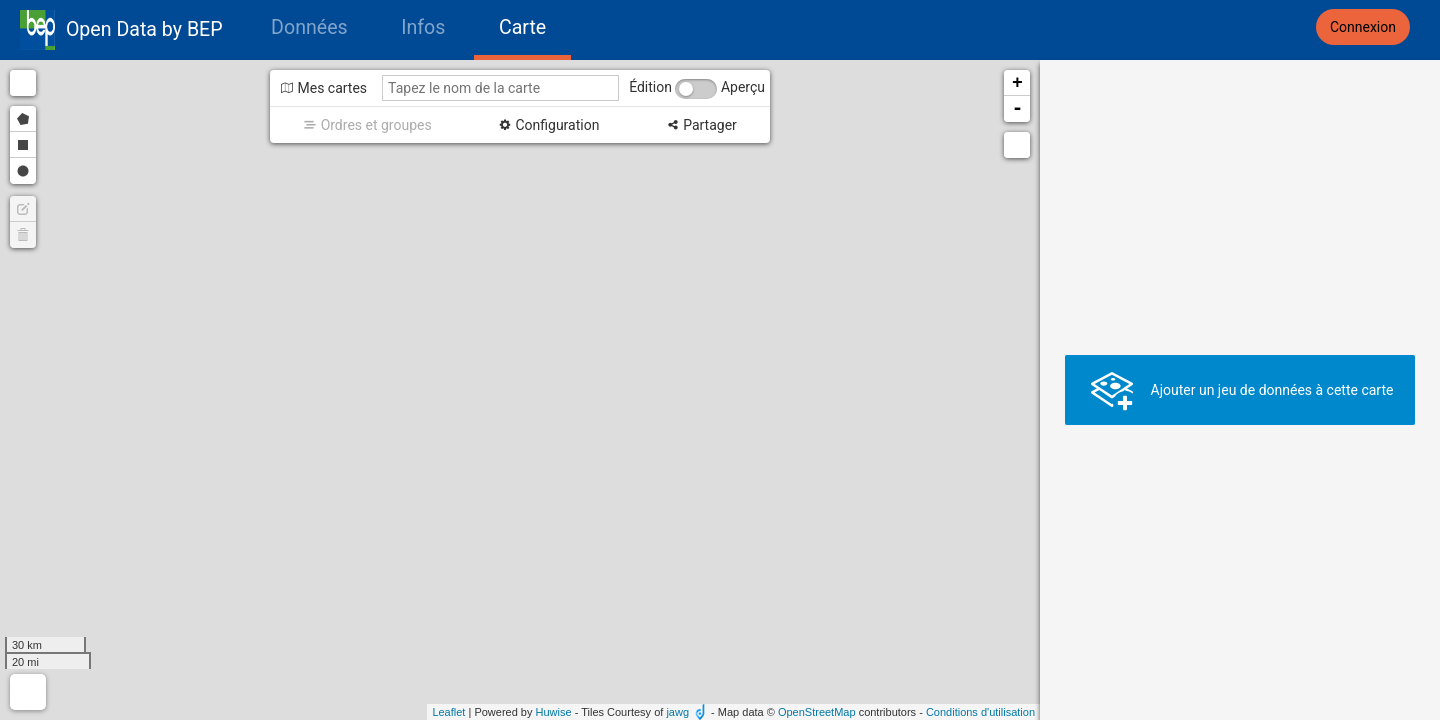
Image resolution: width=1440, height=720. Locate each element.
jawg (677, 712)
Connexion (1363, 27)
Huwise (554, 712)
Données (309, 27)
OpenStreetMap (817, 712)
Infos (423, 27)
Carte (522, 27)
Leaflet (448, 712)
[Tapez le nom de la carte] (500, 88)
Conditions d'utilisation (980, 712)
